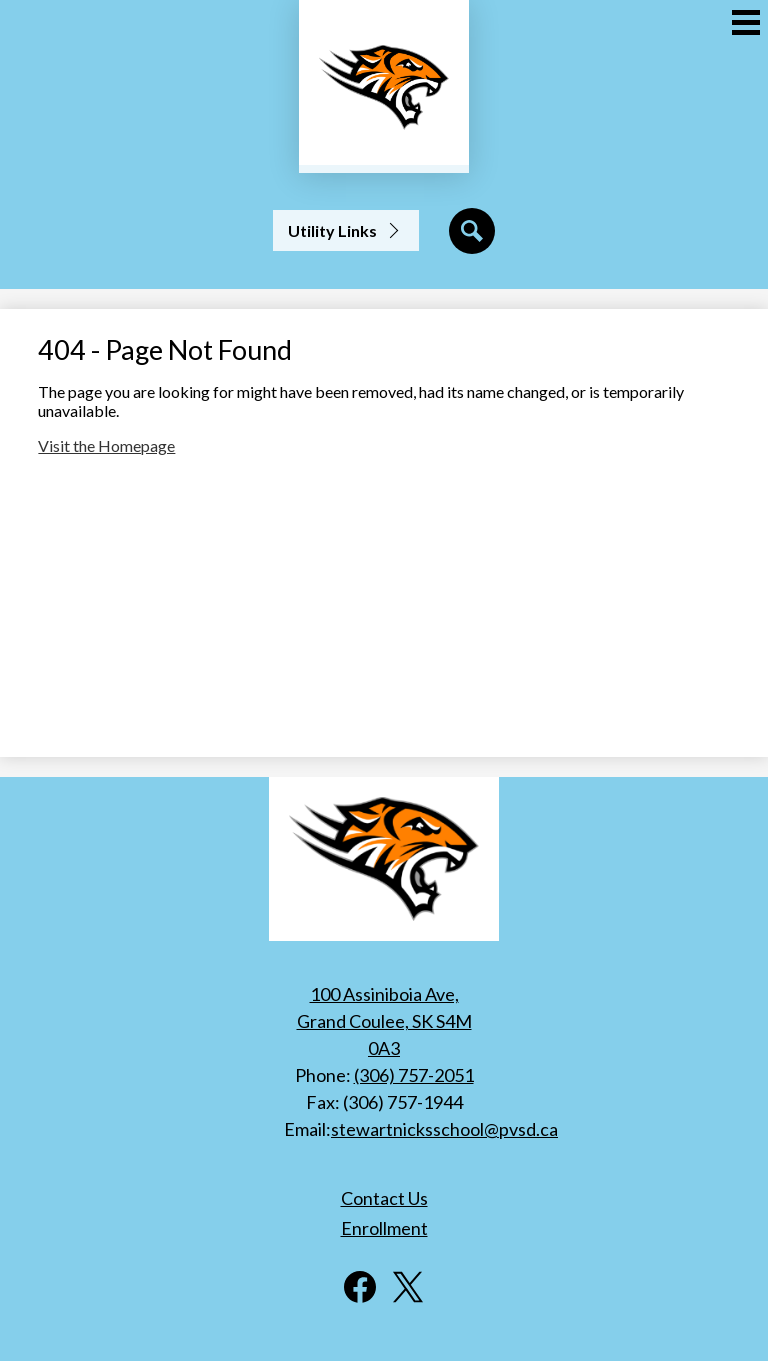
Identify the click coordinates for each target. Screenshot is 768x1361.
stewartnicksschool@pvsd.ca (444, 1129)
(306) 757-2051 (414, 1075)
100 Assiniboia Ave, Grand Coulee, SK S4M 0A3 (384, 1021)
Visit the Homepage (106, 445)
